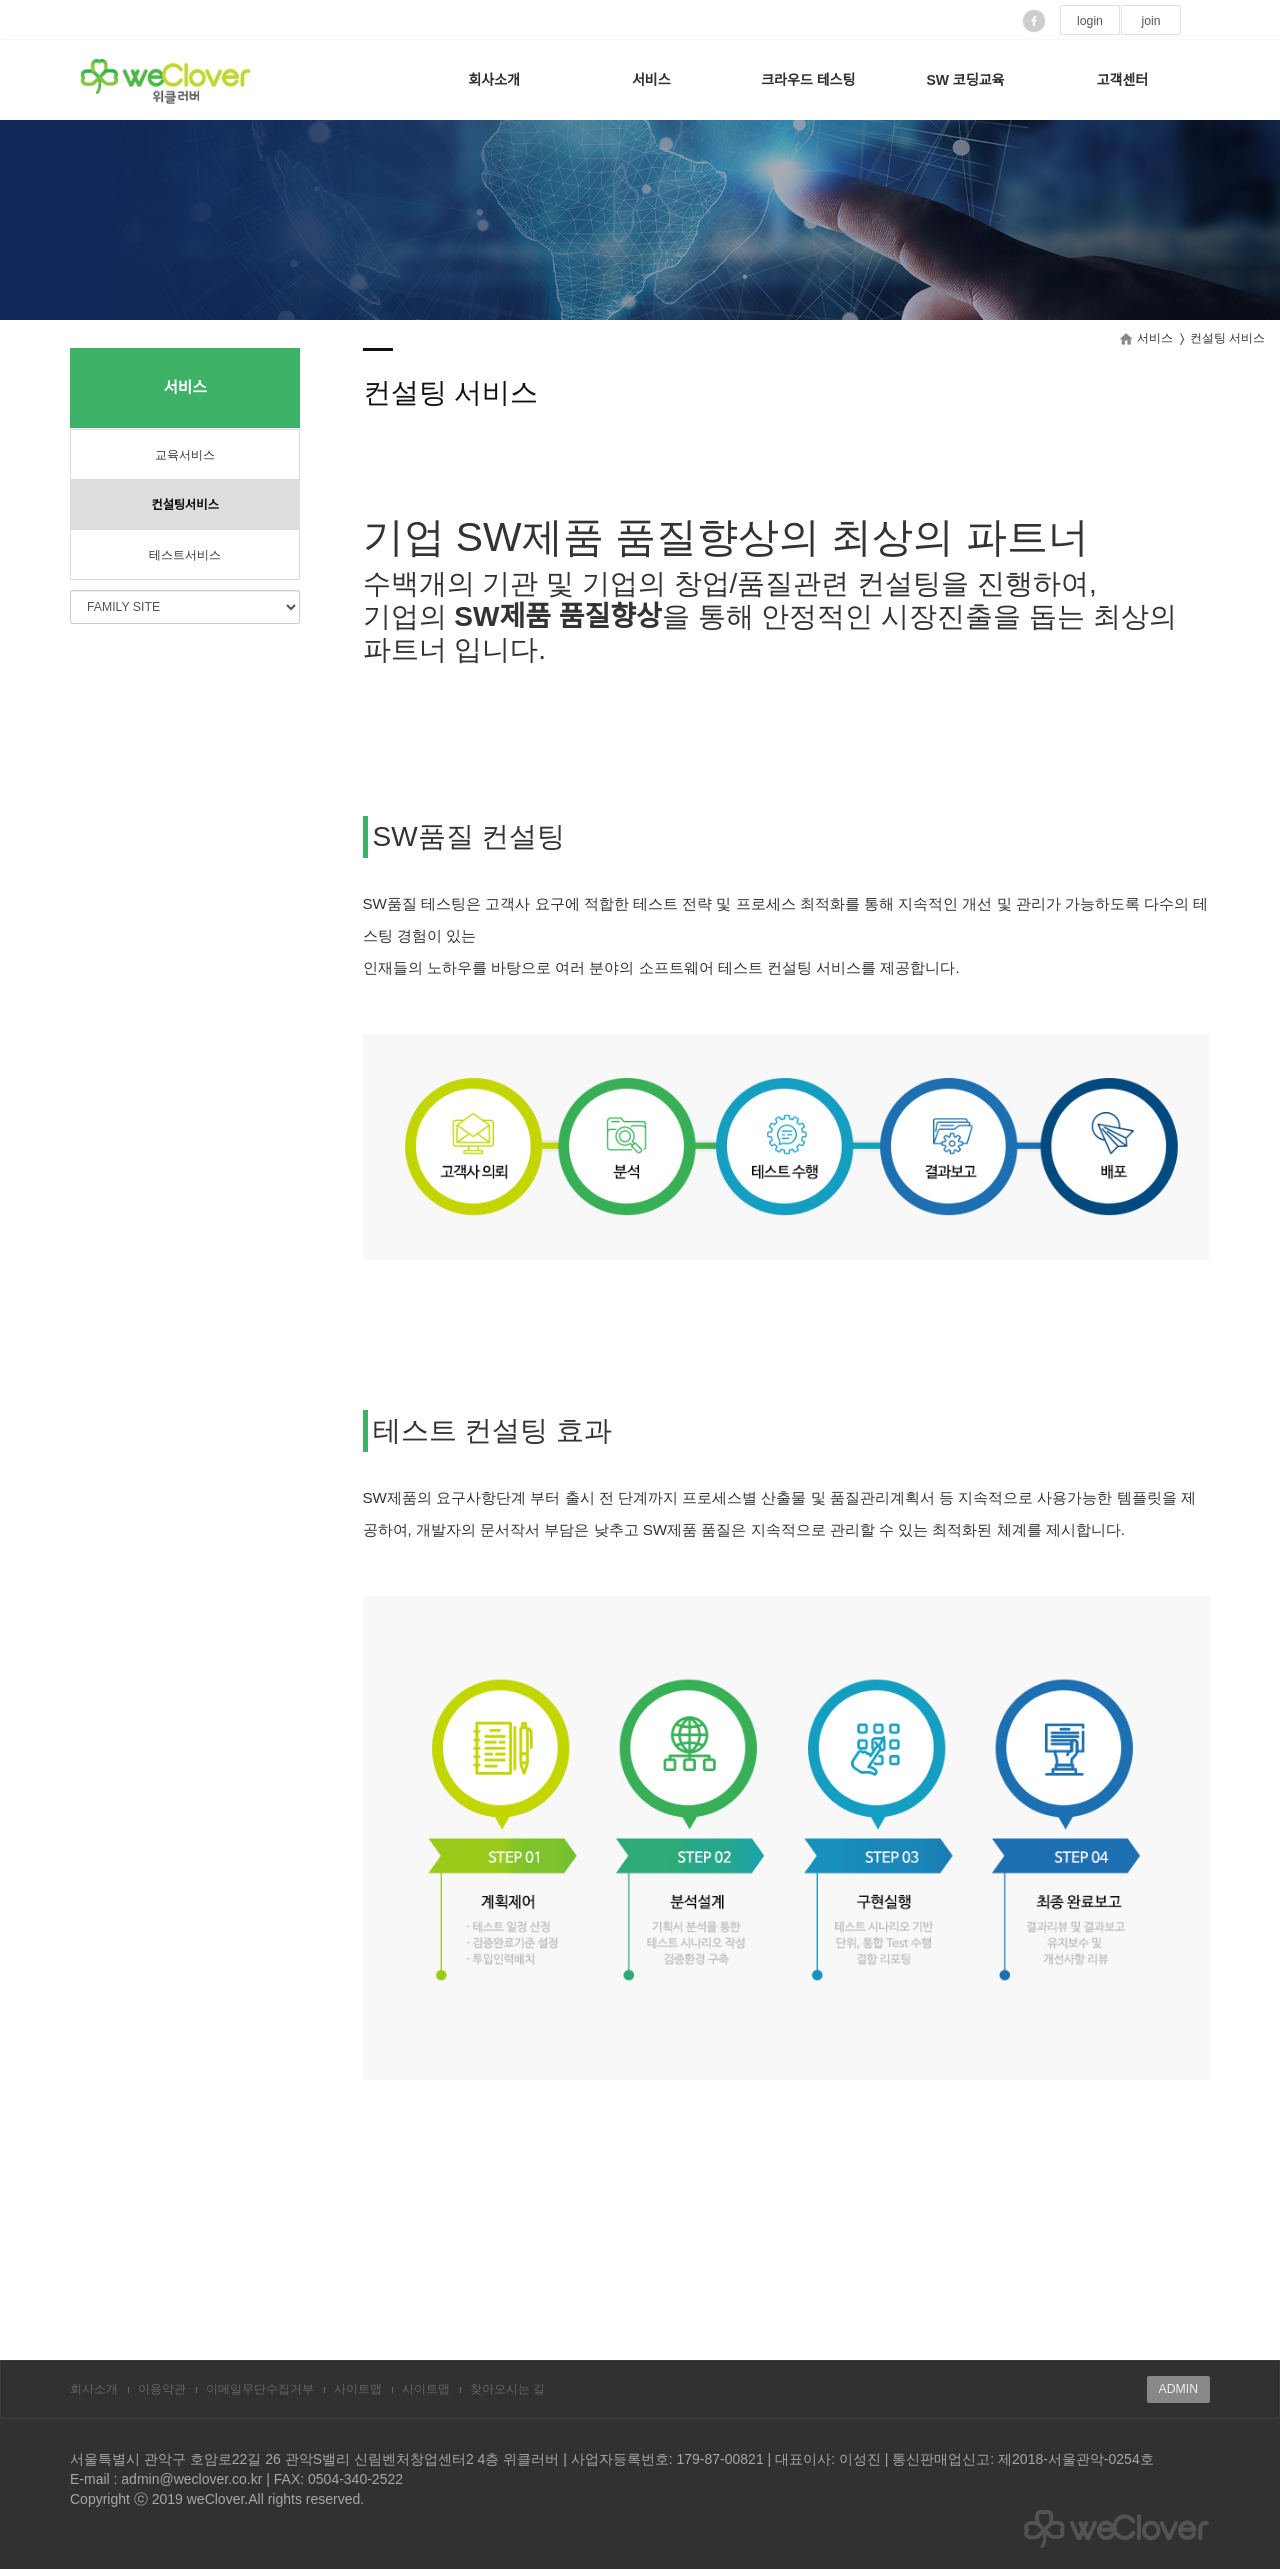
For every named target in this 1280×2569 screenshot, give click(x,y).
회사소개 (494, 80)
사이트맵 (358, 2389)
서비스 (651, 80)
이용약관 (162, 2389)
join (1150, 21)
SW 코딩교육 (965, 80)
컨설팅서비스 (185, 505)
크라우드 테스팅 (808, 80)
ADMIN (1178, 2389)
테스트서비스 (185, 555)
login (1090, 21)
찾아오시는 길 (507, 2389)
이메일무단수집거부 (260, 2389)
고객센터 (1123, 80)
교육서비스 (185, 455)
